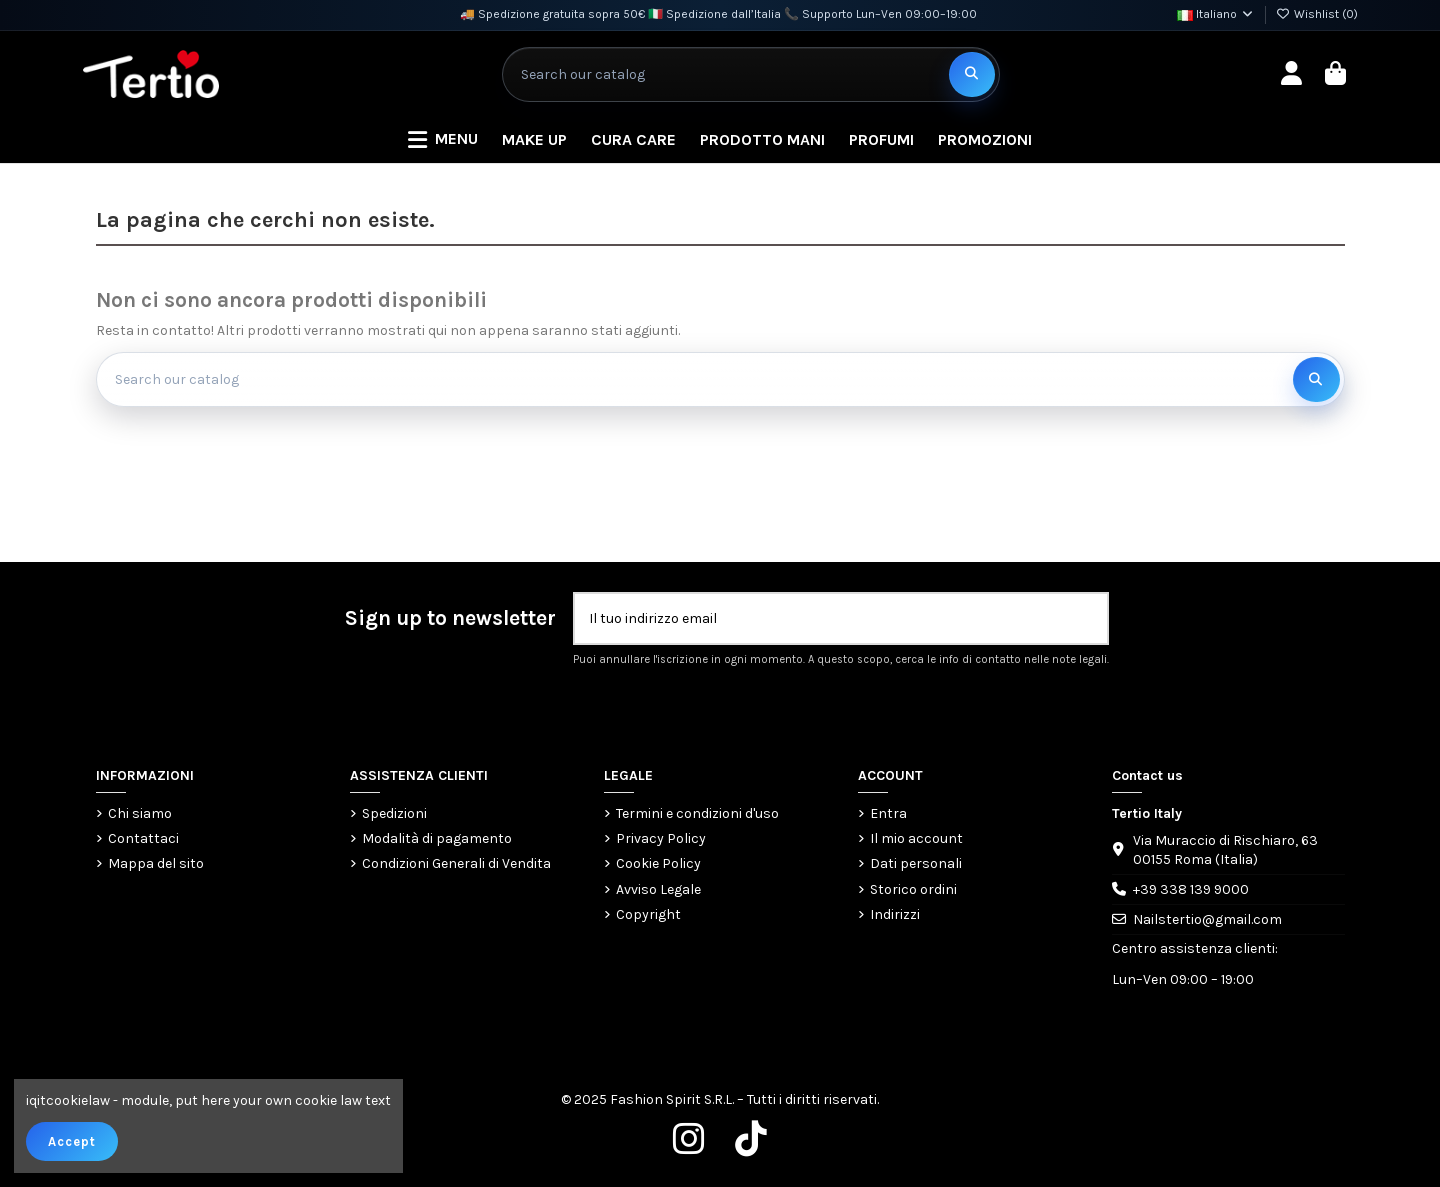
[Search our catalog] (972, 74)
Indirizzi (895, 914)
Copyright (648, 914)
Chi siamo (140, 813)
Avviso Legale (658, 889)
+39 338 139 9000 (1191, 889)
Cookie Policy (658, 863)
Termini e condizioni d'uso (697, 813)
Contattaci (143, 838)
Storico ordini (913, 889)
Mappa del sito (156, 863)
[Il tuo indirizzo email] (820, 618)
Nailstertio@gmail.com (1207, 919)
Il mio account (916, 838)
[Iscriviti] (1086, 618)
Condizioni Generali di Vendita (456, 863)
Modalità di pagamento (437, 838)
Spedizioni (394, 813)
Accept (72, 1141)
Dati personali (916, 863)
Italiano (1216, 14)
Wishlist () (1317, 14)
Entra (888, 813)
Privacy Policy (661, 838)
